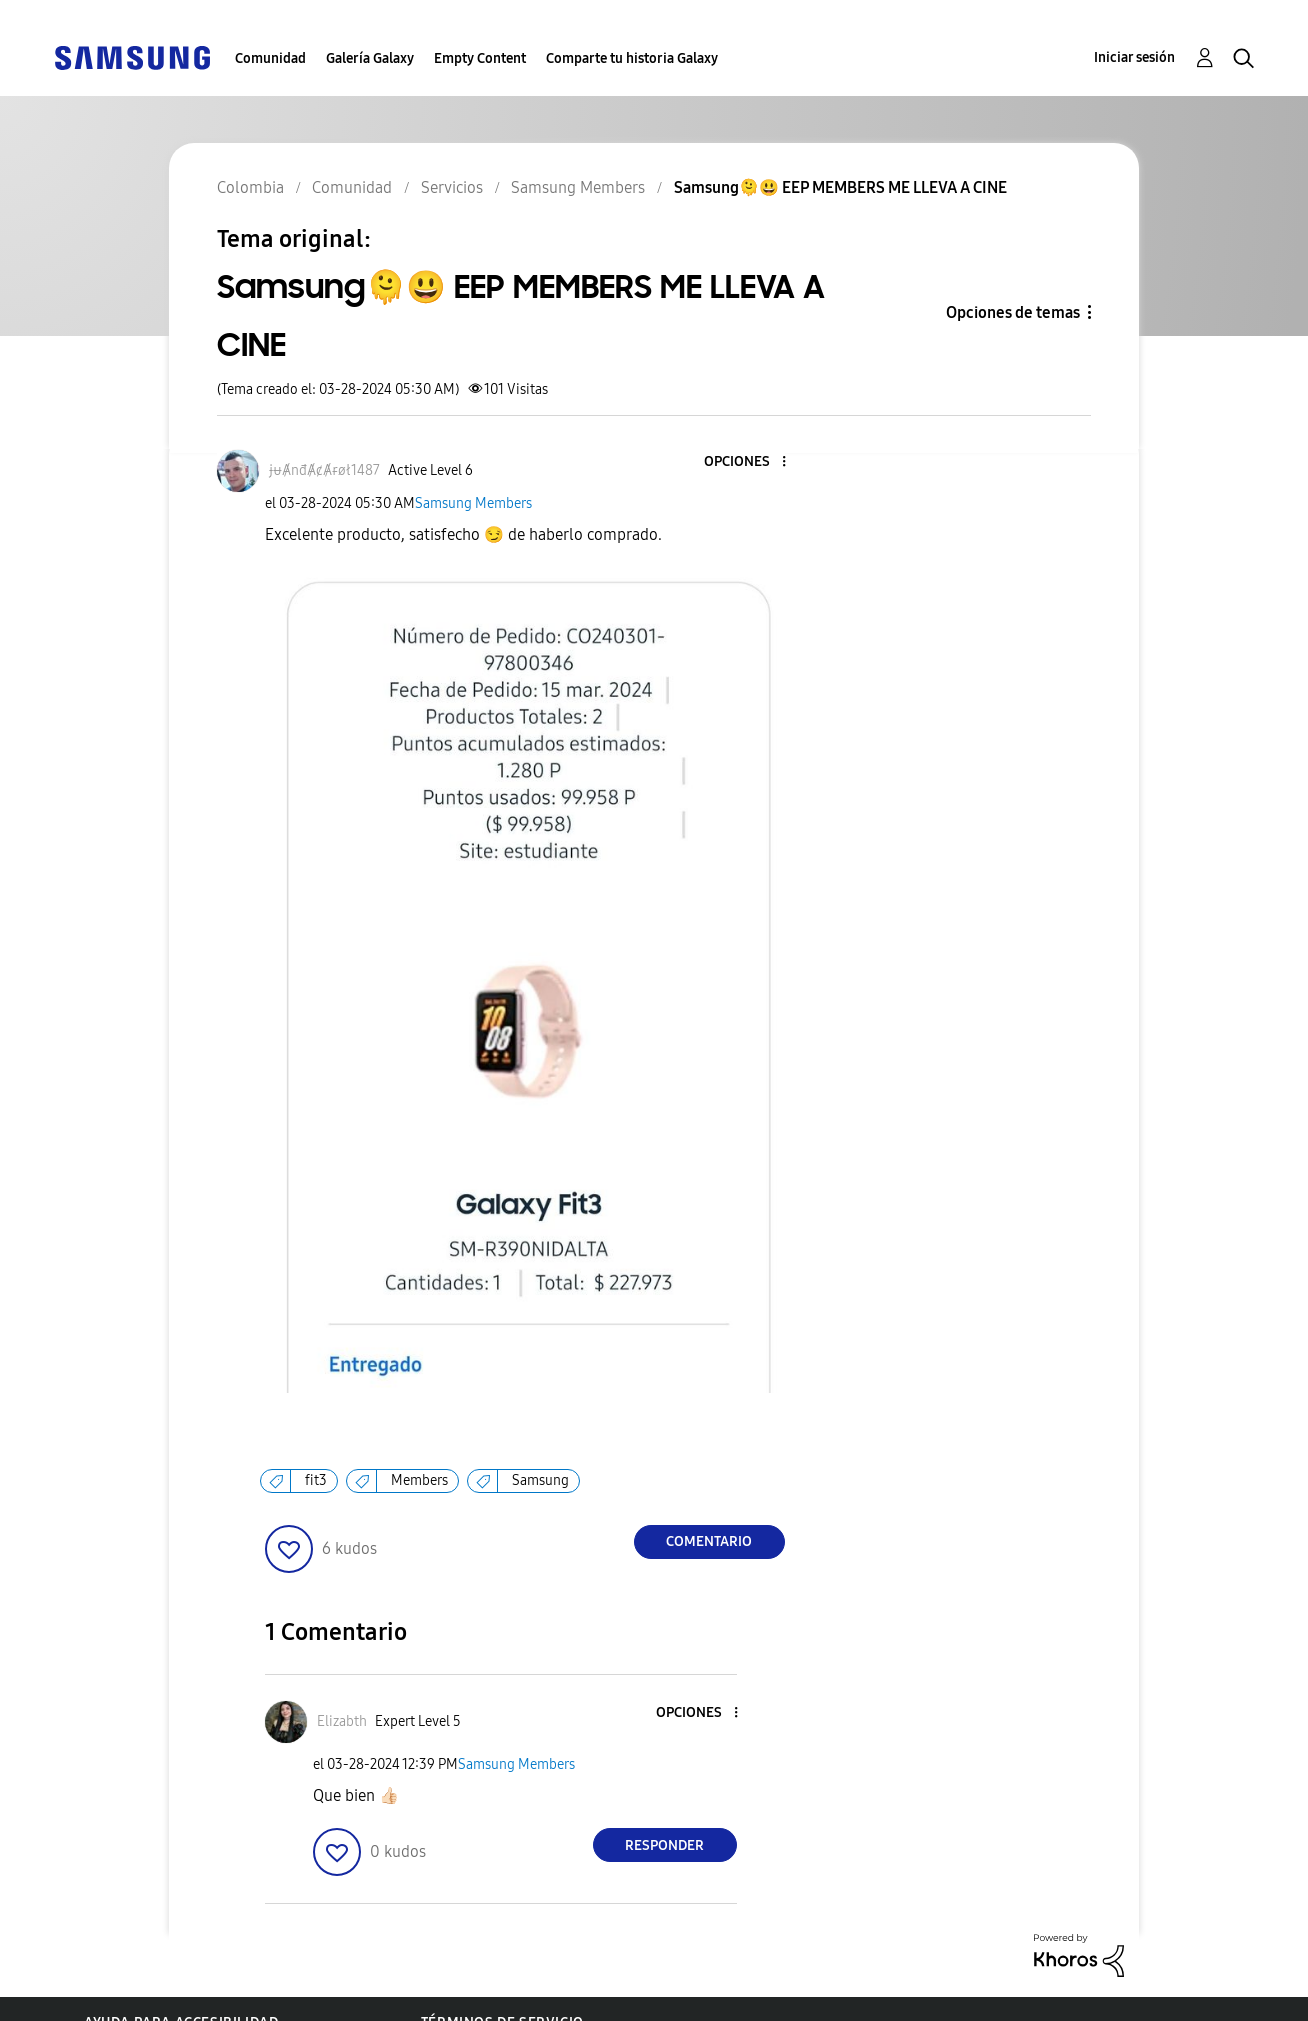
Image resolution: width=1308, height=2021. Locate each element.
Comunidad (270, 58)
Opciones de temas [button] (1013, 312)
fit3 (316, 1480)
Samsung (540, 1480)
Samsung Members (473, 503)
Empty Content (480, 58)
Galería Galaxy (370, 58)
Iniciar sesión (1134, 57)
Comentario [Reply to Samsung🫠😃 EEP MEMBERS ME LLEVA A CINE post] (709, 1541)
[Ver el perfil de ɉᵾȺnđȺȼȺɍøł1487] (324, 470)
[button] (750, 462)
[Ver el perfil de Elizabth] (342, 1721)
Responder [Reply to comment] (664, 1845)
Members (419, 1480)
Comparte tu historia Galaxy (632, 58)
